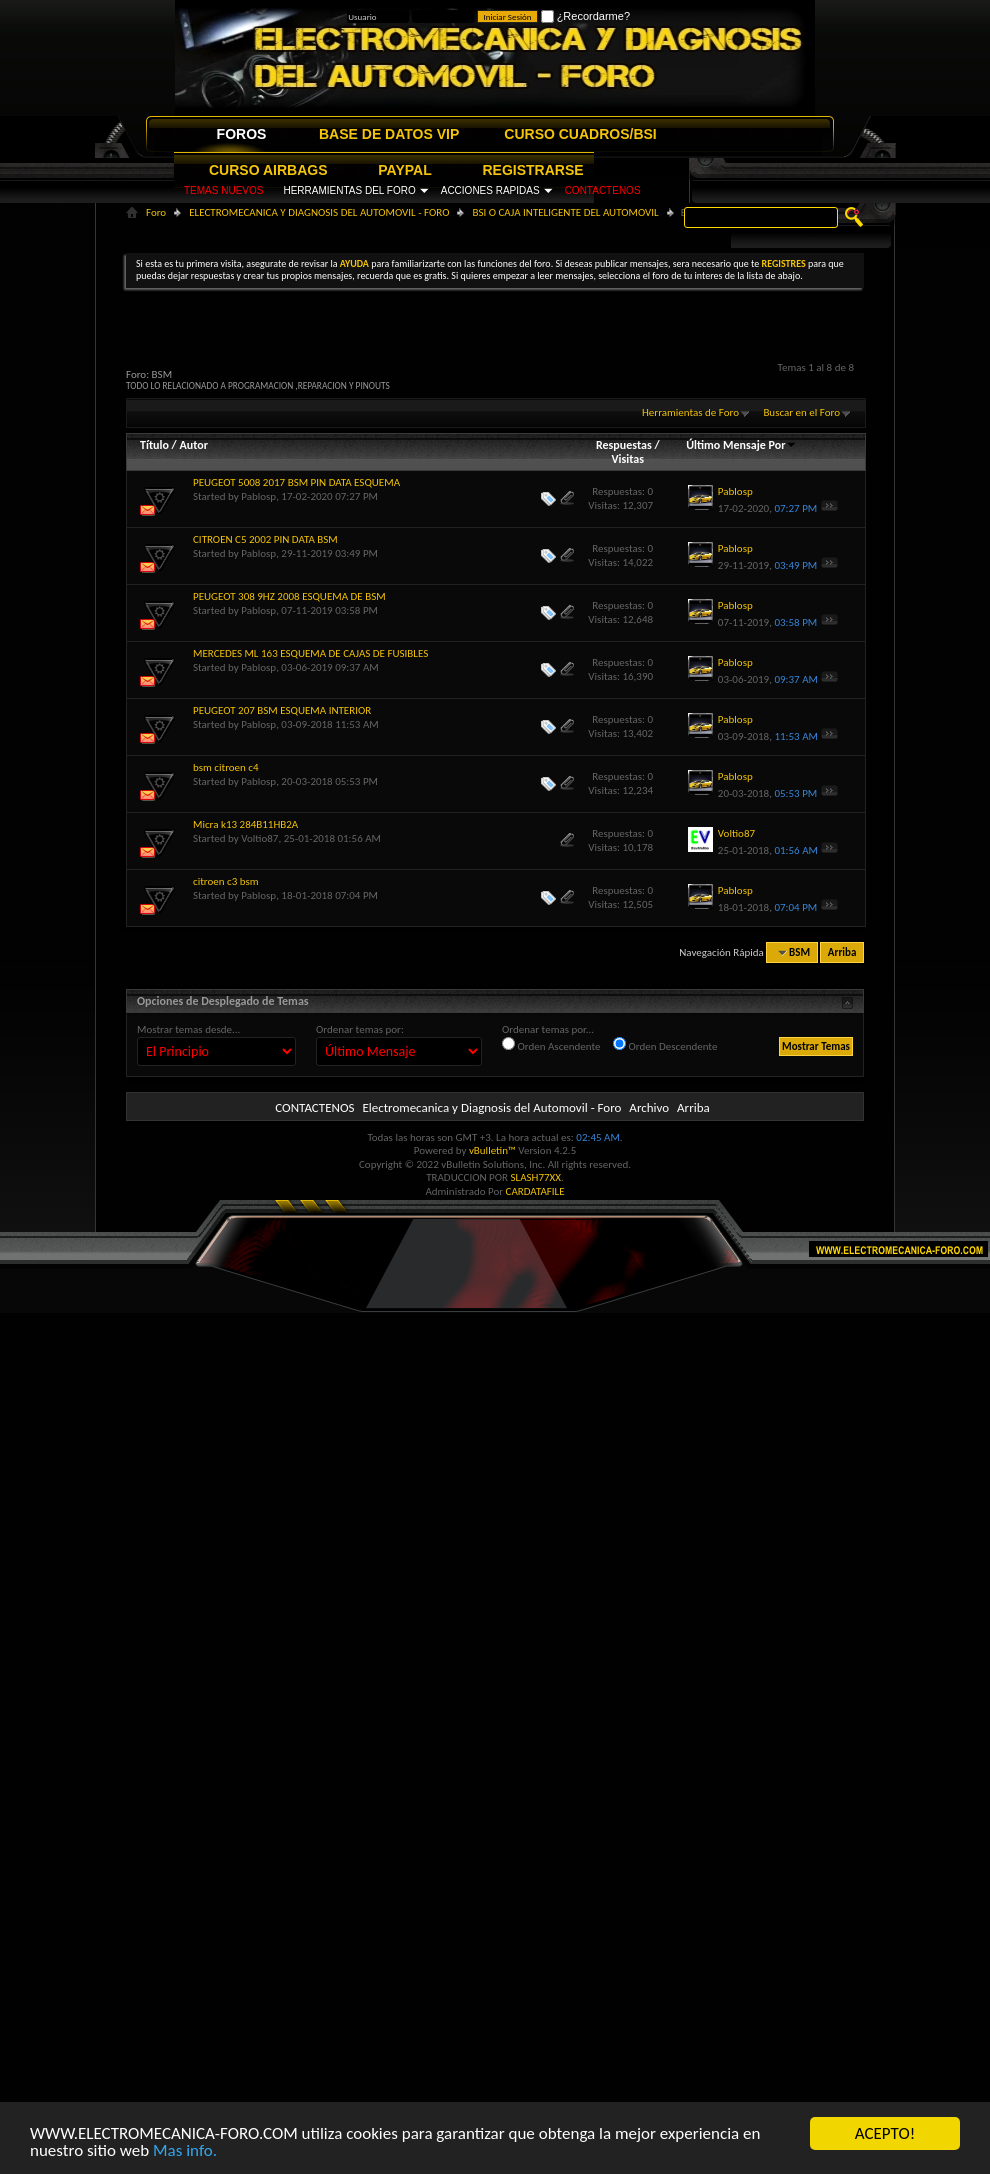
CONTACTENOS (603, 190)
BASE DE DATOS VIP (389, 134)
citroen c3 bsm (226, 881)
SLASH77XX (536, 1177)
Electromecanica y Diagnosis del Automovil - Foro (491, 1107)
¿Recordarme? (585, 16)
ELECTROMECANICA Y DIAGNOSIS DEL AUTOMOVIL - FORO (319, 212)
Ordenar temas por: (360, 1029)
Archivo (649, 1107)
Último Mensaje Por (741, 445)
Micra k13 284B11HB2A (245, 824)
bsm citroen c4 (226, 767)
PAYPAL (404, 170)
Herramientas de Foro (690, 412)
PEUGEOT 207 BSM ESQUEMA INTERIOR (282, 710)
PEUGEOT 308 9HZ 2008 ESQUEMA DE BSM (289, 596)
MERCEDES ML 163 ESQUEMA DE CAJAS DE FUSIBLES (310, 653)
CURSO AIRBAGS (268, 170)
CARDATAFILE (535, 1191)
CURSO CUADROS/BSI (580, 134)
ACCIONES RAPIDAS (490, 190)
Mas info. (185, 2151)
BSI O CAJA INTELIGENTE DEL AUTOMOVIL (565, 212)
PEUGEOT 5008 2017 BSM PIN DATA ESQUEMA (296, 482)
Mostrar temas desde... (188, 1029)
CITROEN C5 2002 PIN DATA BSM (265, 539)
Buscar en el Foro (801, 412)
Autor (193, 445)
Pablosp (258, 496)
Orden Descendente (665, 1045)
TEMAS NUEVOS (223, 190)
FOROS (242, 134)
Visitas (627, 459)
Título (154, 445)
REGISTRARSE (533, 170)
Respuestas (624, 445)
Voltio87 (259, 838)
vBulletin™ (492, 1150)
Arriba (842, 952)
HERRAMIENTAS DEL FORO (349, 190)
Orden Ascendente (551, 1045)
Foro (156, 212)
